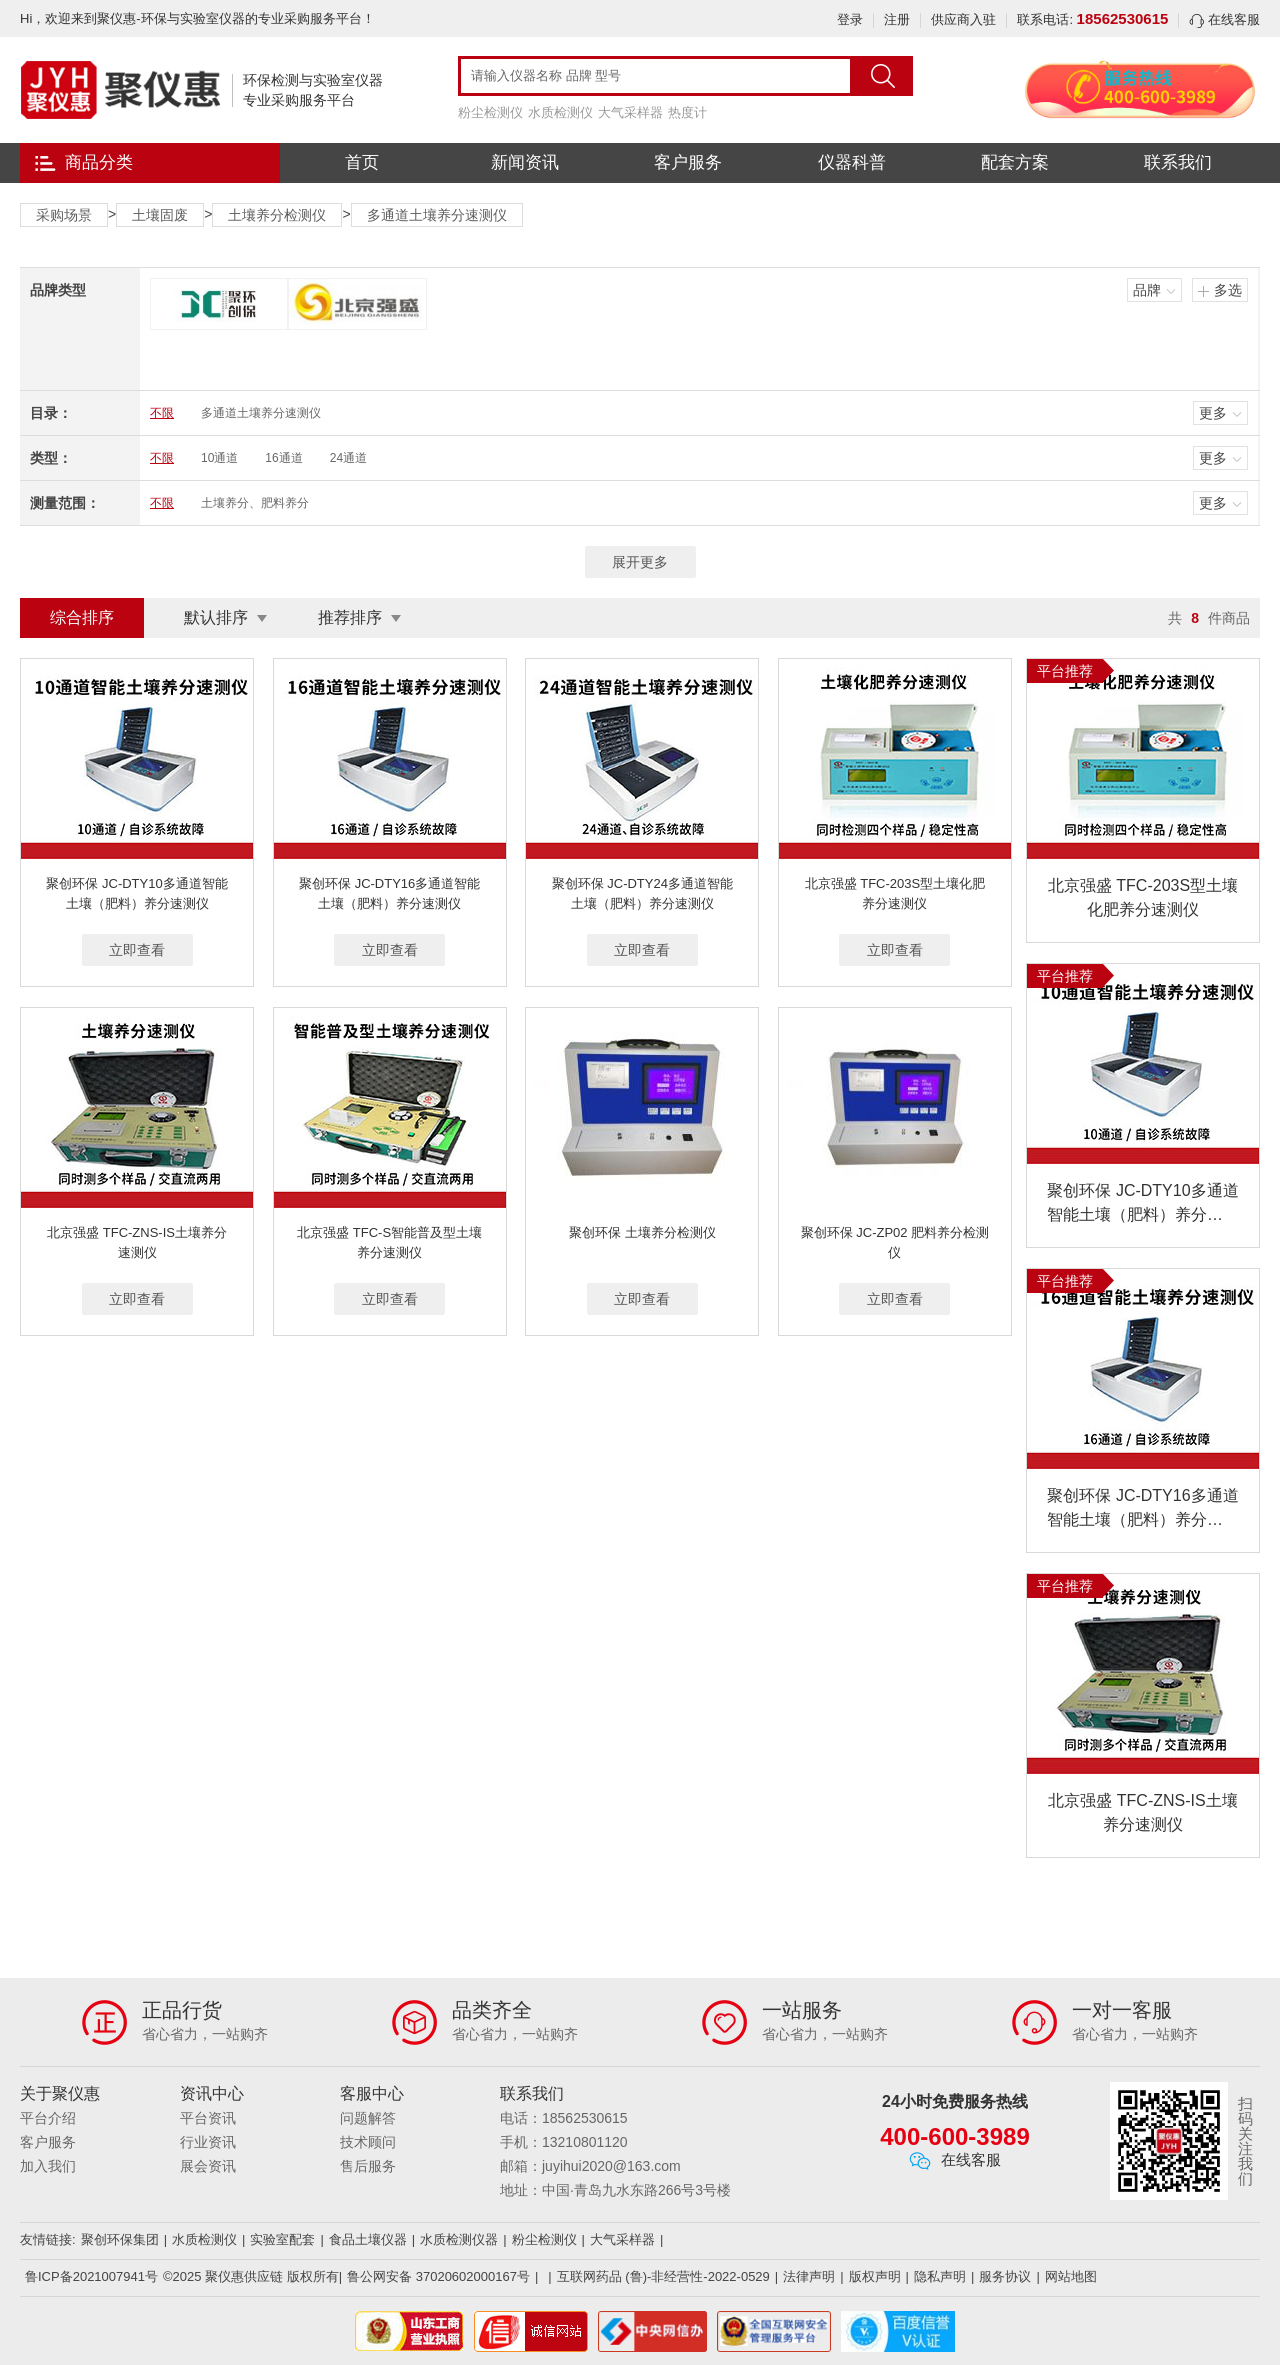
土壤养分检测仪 (277, 215)
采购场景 (64, 215)
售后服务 (368, 2166)
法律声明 (809, 2276)
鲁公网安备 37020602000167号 (438, 2276)
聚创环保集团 (120, 2239)
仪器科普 (852, 162)
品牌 (1147, 290)
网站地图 (1071, 2276)
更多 (1213, 413)
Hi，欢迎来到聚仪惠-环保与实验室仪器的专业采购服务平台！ (197, 18)
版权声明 (875, 2276)
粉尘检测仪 (490, 112)
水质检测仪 (560, 112)
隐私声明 (940, 2276)
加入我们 (48, 2166)
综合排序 (82, 617)
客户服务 (688, 162)
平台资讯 (208, 2118)
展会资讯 (208, 2166)
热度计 (687, 112)
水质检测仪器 (459, 2239)
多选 (1228, 290)
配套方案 (1015, 162)
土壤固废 (160, 215)
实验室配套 (282, 2239)
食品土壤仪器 (368, 2239)
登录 (850, 19)
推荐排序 (350, 617)
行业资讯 (208, 2142)
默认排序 (216, 617)
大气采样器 (630, 112)
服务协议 (1005, 2276)
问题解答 (368, 2118)
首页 (362, 162)
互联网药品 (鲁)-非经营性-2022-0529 (663, 2276)
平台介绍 (48, 2118)
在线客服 (1224, 19)
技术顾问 (368, 2142)
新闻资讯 (525, 162)
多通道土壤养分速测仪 (437, 215)
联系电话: (1092, 19)
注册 (897, 19)
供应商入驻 (963, 19)
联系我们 (1178, 162)
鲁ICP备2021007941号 (91, 2276)
